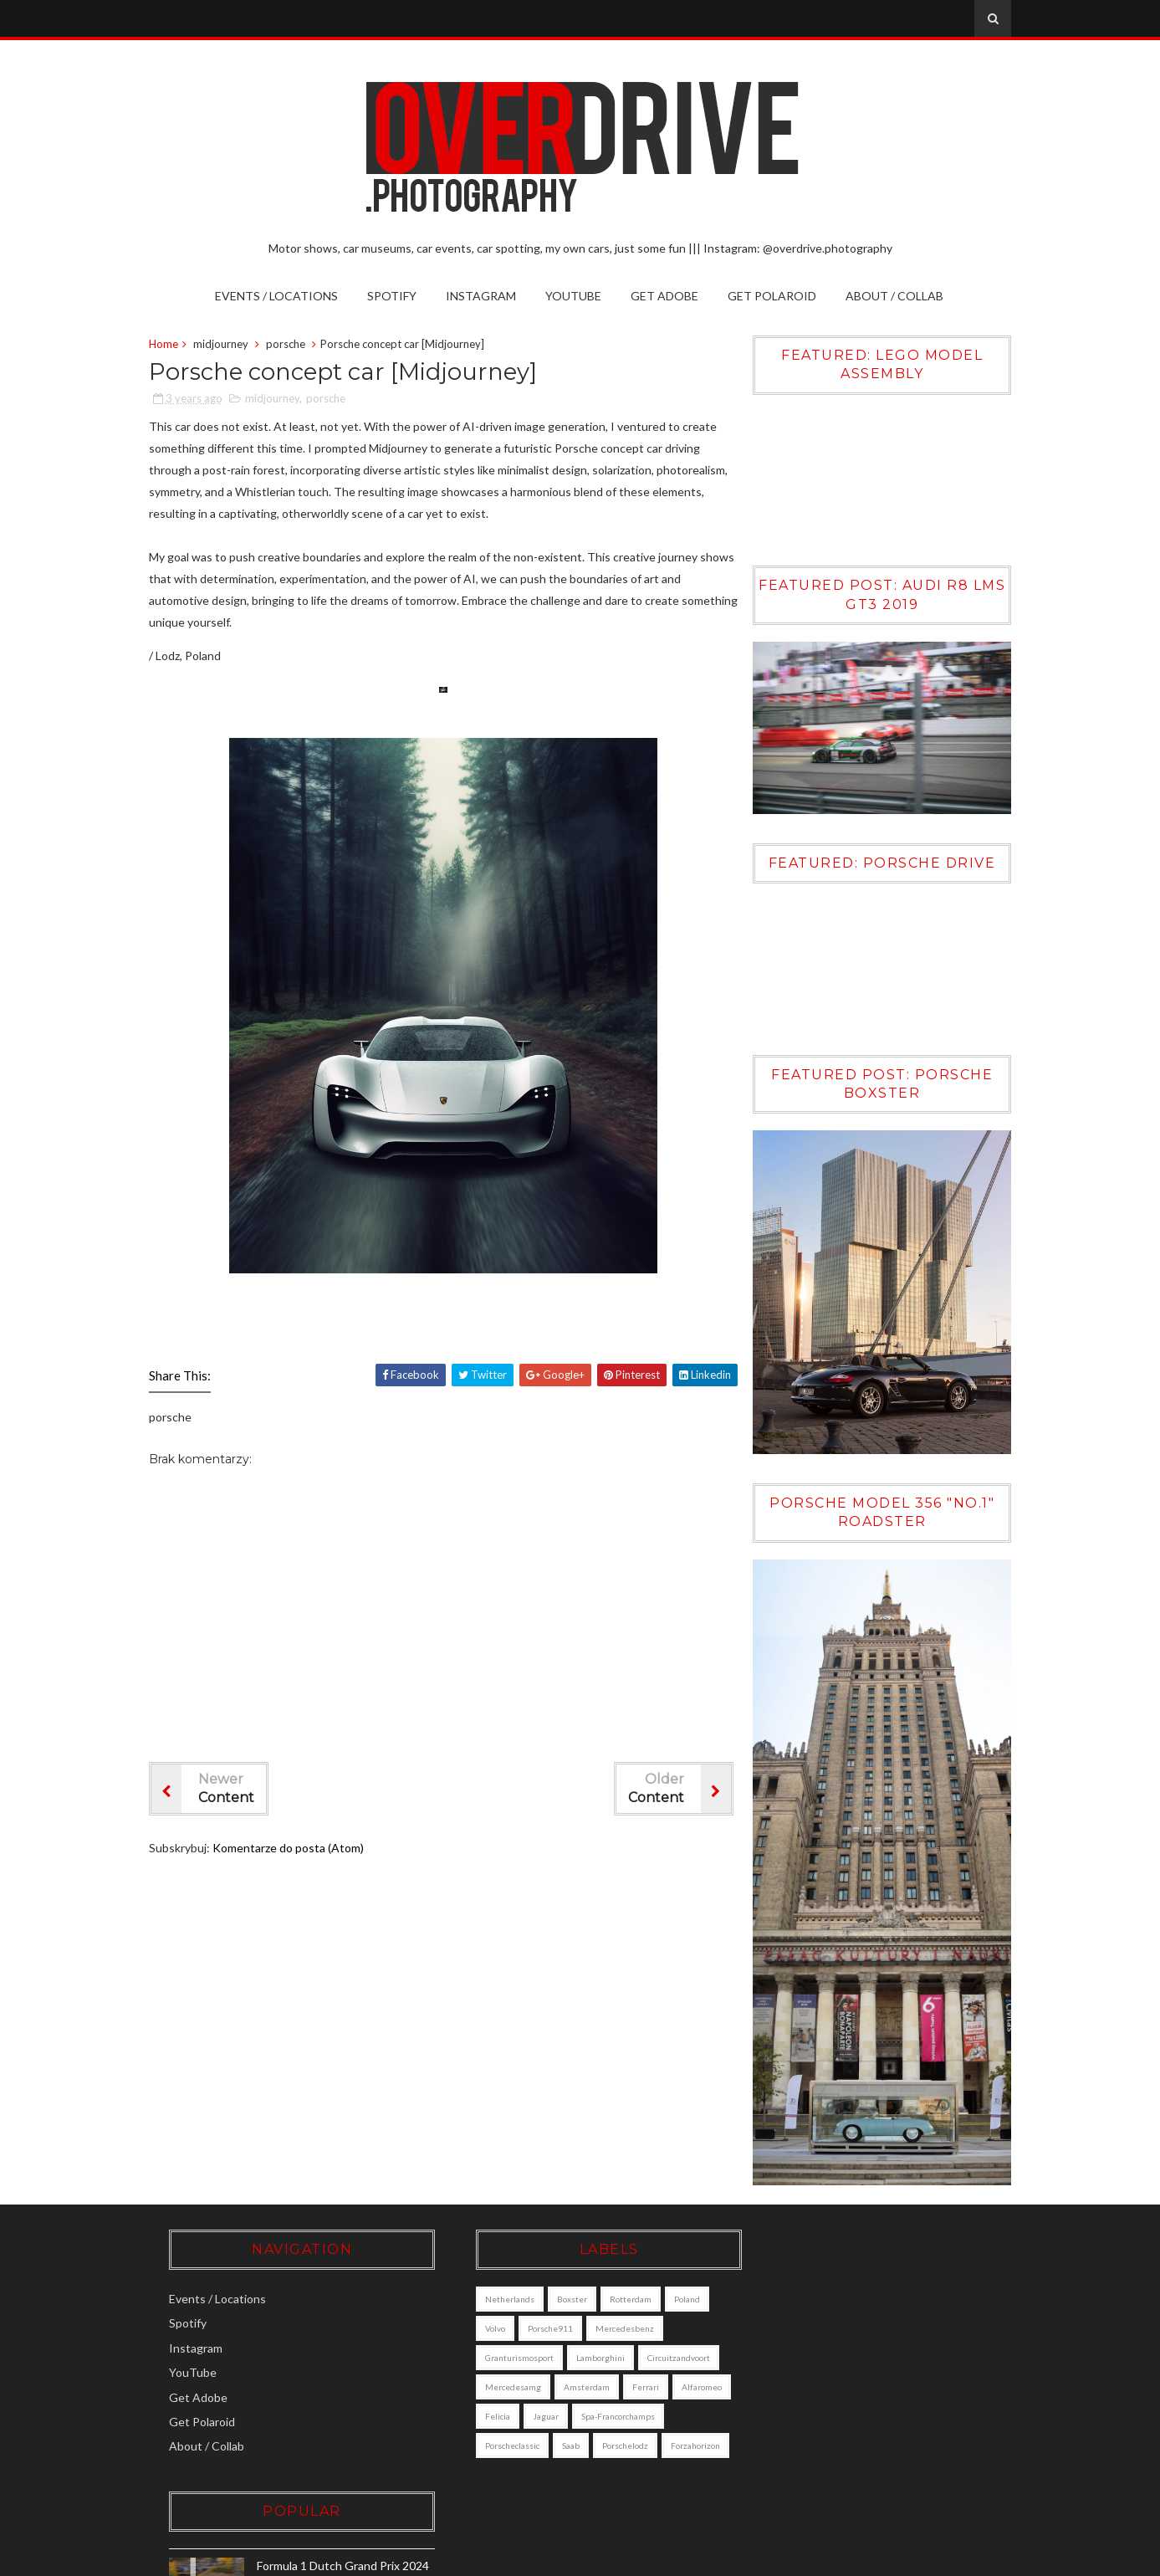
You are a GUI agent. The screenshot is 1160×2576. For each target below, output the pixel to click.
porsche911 (530, 2316)
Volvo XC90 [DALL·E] (879, 2364)
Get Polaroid (772, 296)
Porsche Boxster (868, 2437)
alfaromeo (534, 2404)
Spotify (392, 296)
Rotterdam (610, 2287)
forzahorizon (558, 2462)
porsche (290, 344)
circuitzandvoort (496, 2374)
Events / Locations (277, 296)
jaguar (638, 2404)
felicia (589, 2404)
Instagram (482, 296)
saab (647, 2433)
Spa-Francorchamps (502, 2433)
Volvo (475, 2316)
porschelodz (488, 2462)
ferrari (478, 2404)
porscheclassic (588, 2433)
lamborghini (580, 2345)
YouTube (574, 296)
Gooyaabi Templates (953, 2558)
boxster (552, 2287)
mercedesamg (578, 2374)
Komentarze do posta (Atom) (293, 1848)
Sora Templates (770, 2558)
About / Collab (895, 296)
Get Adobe (665, 296)
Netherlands (489, 2287)
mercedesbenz (604, 2316)
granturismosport (499, 2345)
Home (168, 344)
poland (667, 2287)
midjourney (225, 344)
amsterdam (652, 2374)
